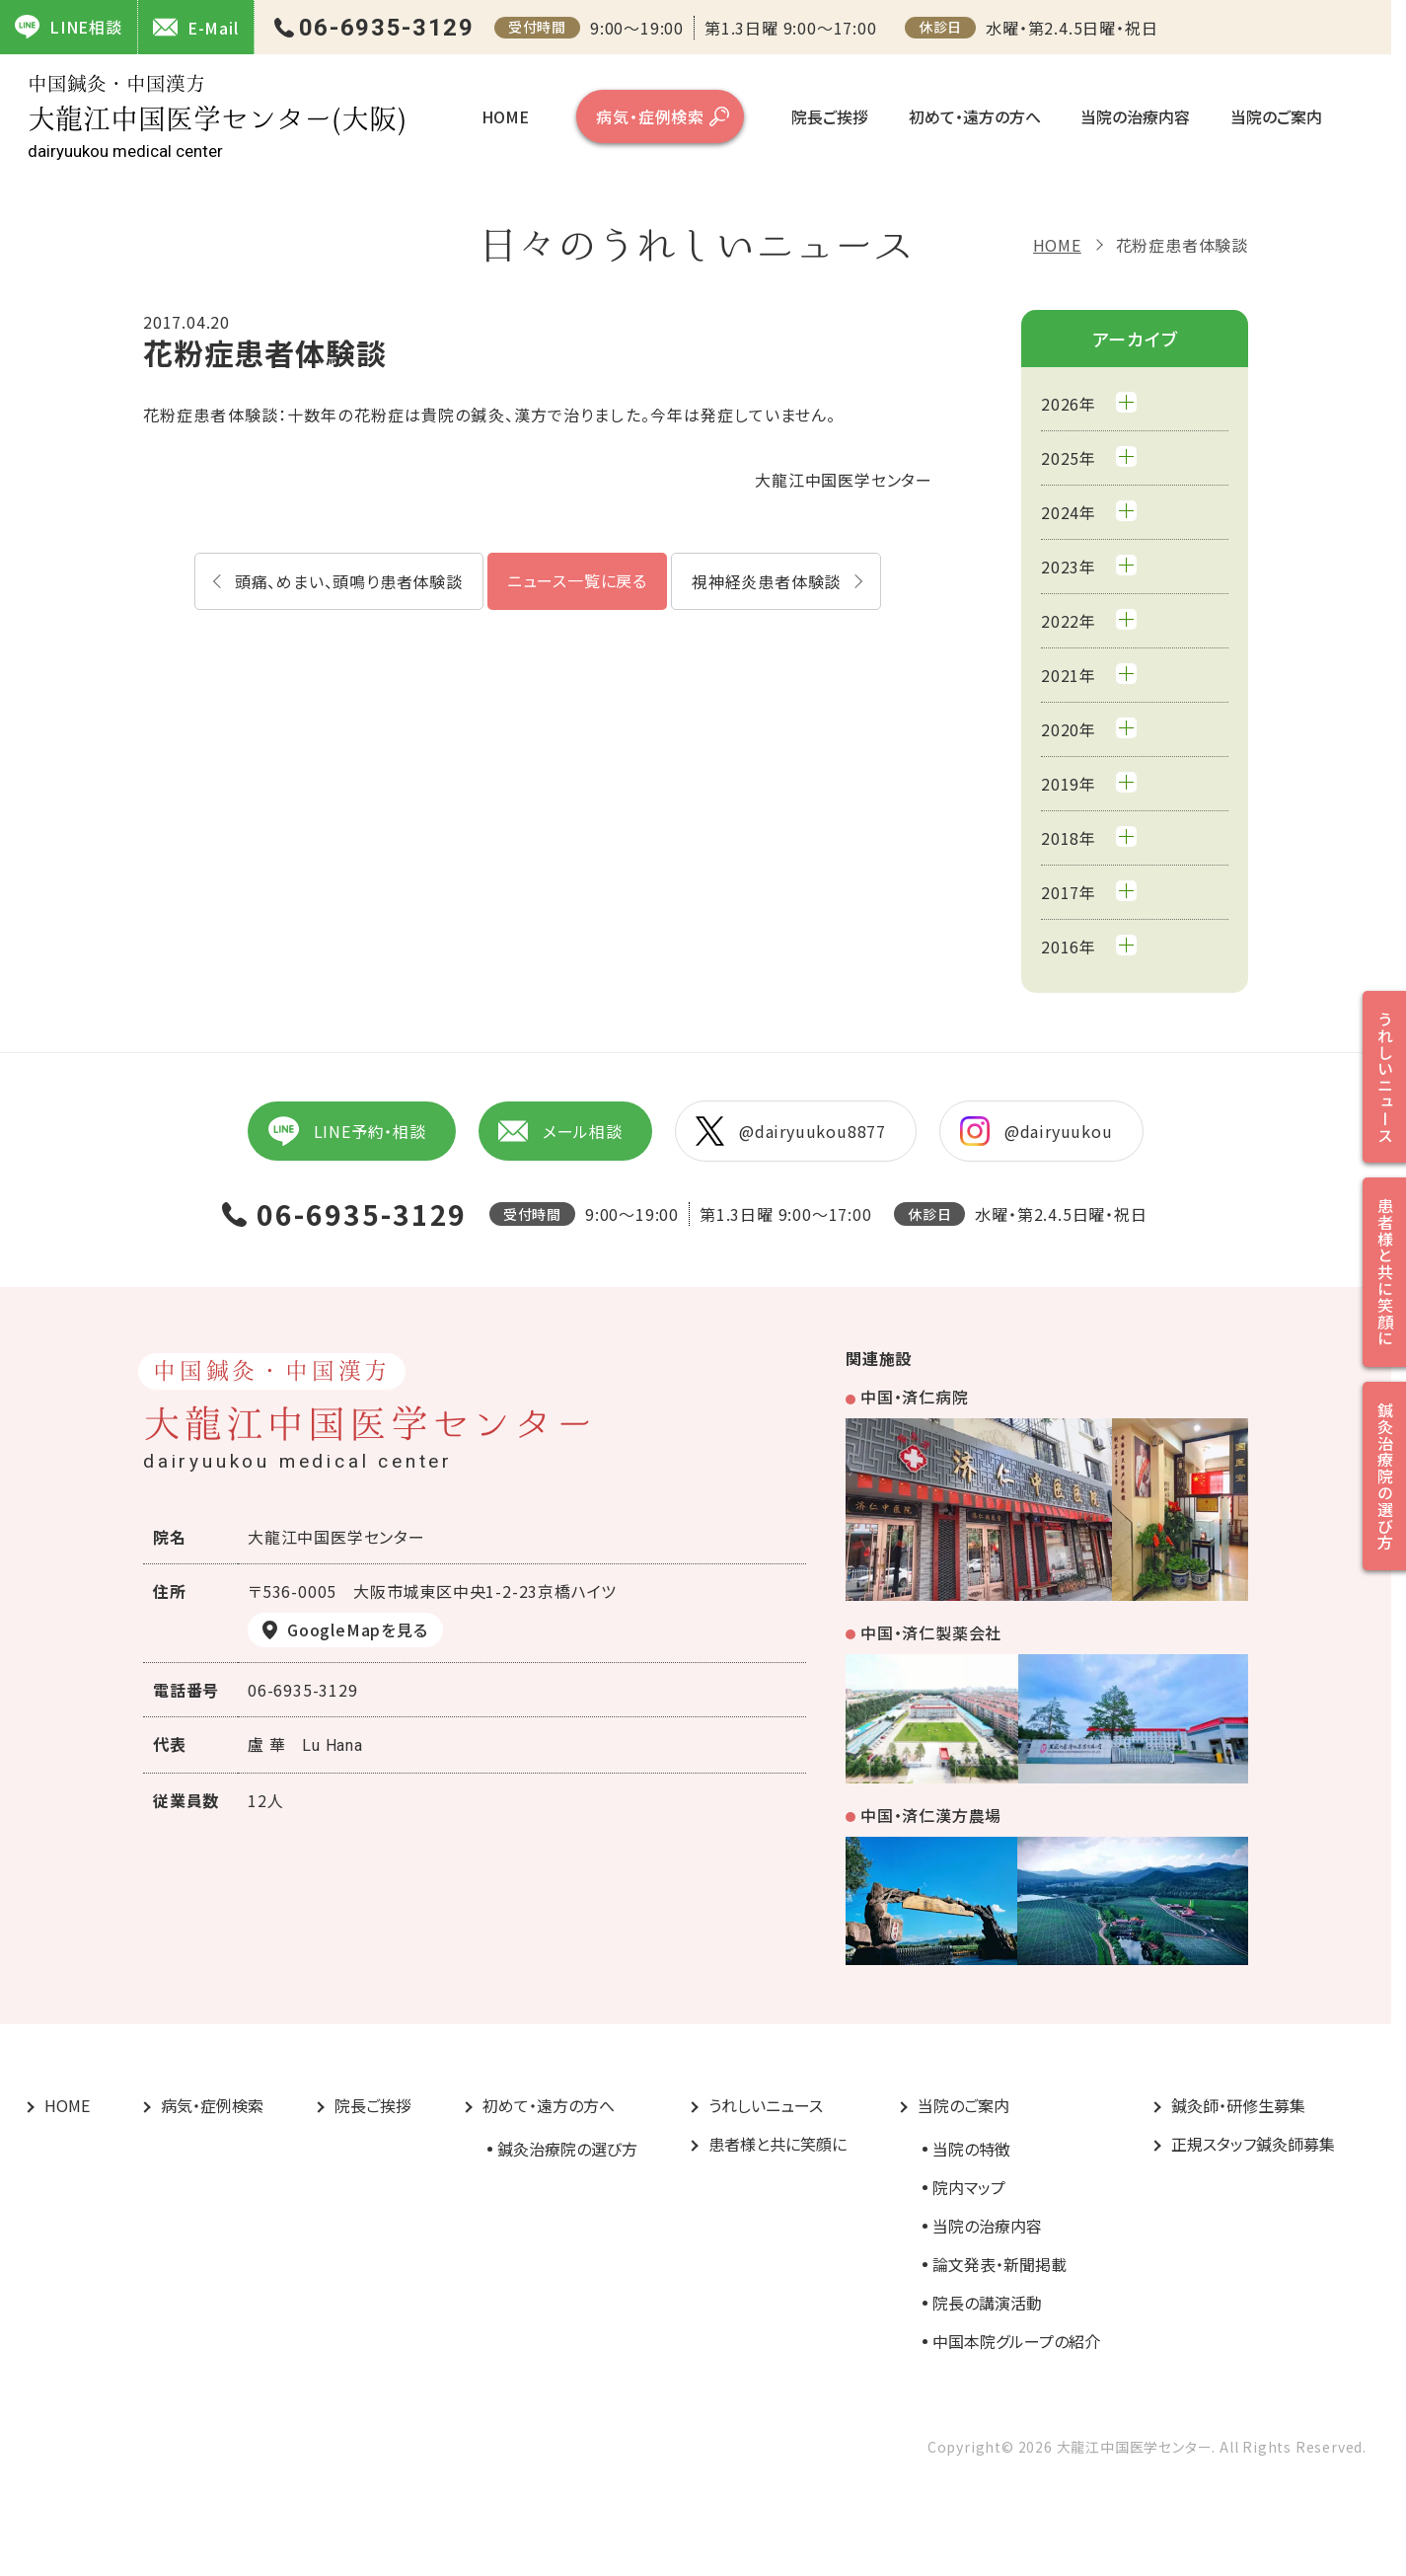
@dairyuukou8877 (791, 1131)
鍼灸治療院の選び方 (567, 2148)
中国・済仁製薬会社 (930, 1632)
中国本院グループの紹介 (1016, 2341)
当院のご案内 (1276, 116)
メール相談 (560, 1131)
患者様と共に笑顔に (777, 2144)
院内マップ (968, 2187)
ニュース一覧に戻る (577, 580)
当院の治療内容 (1135, 116)
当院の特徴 (971, 2148)
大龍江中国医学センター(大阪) (217, 117)
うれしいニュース (765, 2105)
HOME (505, 116)
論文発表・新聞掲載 (999, 2264)
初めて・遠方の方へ (975, 116)
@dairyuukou (1036, 1131)
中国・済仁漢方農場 (930, 1815)
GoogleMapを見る (357, 1629)
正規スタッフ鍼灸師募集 (1253, 2144)
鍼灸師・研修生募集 (1238, 2105)
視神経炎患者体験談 (766, 581)
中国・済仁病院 (914, 1396)
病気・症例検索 (650, 116)
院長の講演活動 (987, 2302)
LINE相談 (68, 26)
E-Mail (196, 27)
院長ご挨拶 (829, 116)
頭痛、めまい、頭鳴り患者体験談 (349, 581)
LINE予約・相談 (346, 1131)
